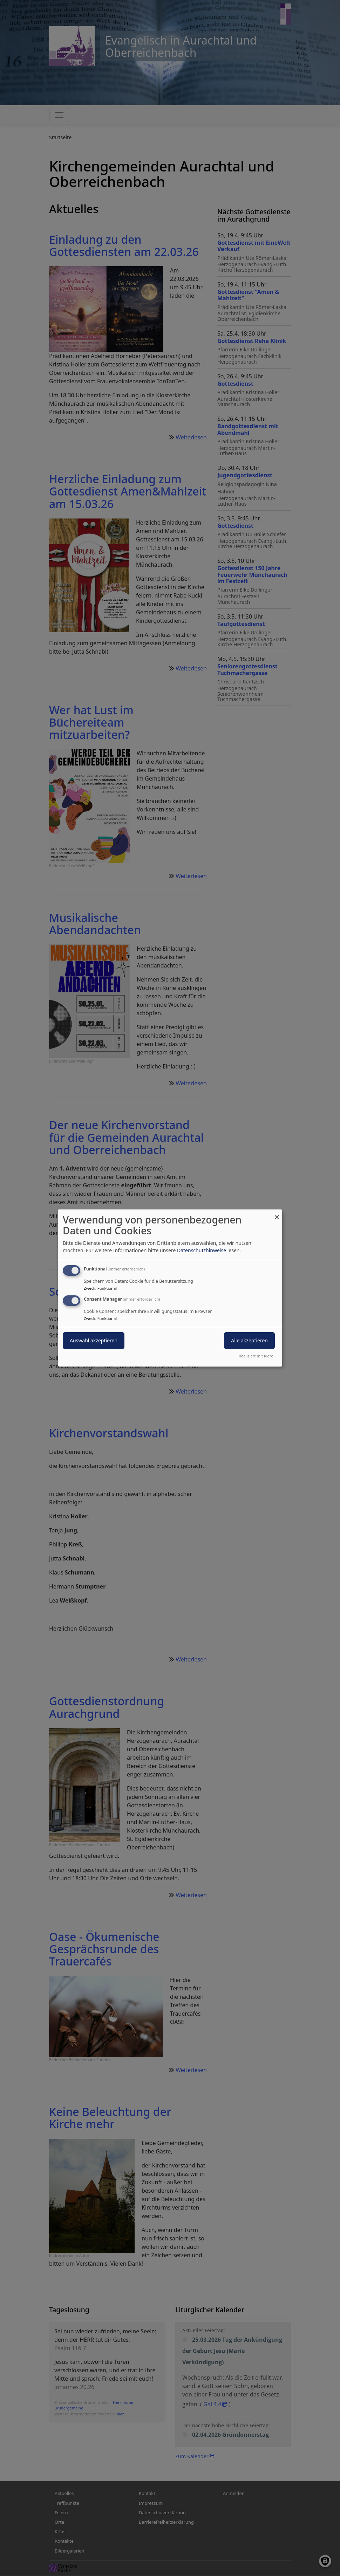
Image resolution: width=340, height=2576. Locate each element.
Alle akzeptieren (249, 1340)
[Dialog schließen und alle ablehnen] (277, 1213)
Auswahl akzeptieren (93, 1340)
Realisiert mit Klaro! (256, 1355)
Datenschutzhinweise (201, 1250)
